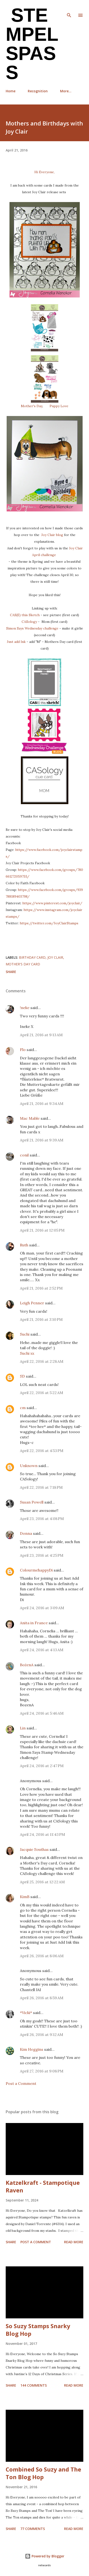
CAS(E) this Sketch (25, 615)
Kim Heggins (31, 2049)
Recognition (38, 91)
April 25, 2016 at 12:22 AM (42, 1881)
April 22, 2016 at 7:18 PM (41, 1487)
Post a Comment (21, 2083)
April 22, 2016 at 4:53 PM (41, 1450)
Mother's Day (31, 406)
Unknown (28, 1465)
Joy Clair (55, 957)
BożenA (26, 1664)
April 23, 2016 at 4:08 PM (42, 1518)
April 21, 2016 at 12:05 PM (42, 1230)
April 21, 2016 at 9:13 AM (41, 1034)
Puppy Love (59, 406)
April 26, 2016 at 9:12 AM (41, 2034)
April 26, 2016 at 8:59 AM (41, 1997)
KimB (24, 1896)
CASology (29, 621)
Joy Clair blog (52, 535)
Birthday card (32, 957)
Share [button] (11, 971)
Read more (73, 2242)
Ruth (24, 1245)
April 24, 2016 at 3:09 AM (42, 1607)
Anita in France (34, 1622)
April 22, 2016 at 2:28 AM (41, 1361)
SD (22, 1376)
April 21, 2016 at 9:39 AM (41, 1140)
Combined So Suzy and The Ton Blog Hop (43, 2473)
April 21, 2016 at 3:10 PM (41, 1319)
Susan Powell (31, 1502)
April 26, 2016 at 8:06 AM (42, 1955)
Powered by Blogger (44, 2556)
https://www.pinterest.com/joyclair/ (52, 903)
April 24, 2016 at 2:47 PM (42, 1765)
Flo (23, 1049)
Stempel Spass (32, 44)
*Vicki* (26, 2012)
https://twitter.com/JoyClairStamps (49, 923)
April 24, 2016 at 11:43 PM (42, 1834)
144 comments (33, 2385)
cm (23, 1407)
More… (65, 91)
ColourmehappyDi (36, 1570)
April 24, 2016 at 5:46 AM (42, 1713)
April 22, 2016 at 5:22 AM (41, 1392)
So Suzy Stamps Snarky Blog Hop (38, 2329)
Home (10, 91)
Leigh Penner (32, 1303)
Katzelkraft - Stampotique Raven (43, 2186)
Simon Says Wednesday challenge (32, 628)
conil (24, 1155)
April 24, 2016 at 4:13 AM (41, 1649)
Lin (23, 1728)
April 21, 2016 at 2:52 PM (41, 1288)
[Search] (69, 8)
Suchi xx (27, 1353)
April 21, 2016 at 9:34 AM (41, 1103)
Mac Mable (30, 1118)
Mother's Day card (23, 964)
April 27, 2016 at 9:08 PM (41, 2071)
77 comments (32, 2528)
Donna (26, 1533)
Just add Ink (16, 642)
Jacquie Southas (34, 1849)
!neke (24, 1007)
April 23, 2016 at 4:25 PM (41, 1555)
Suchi (24, 1334)
